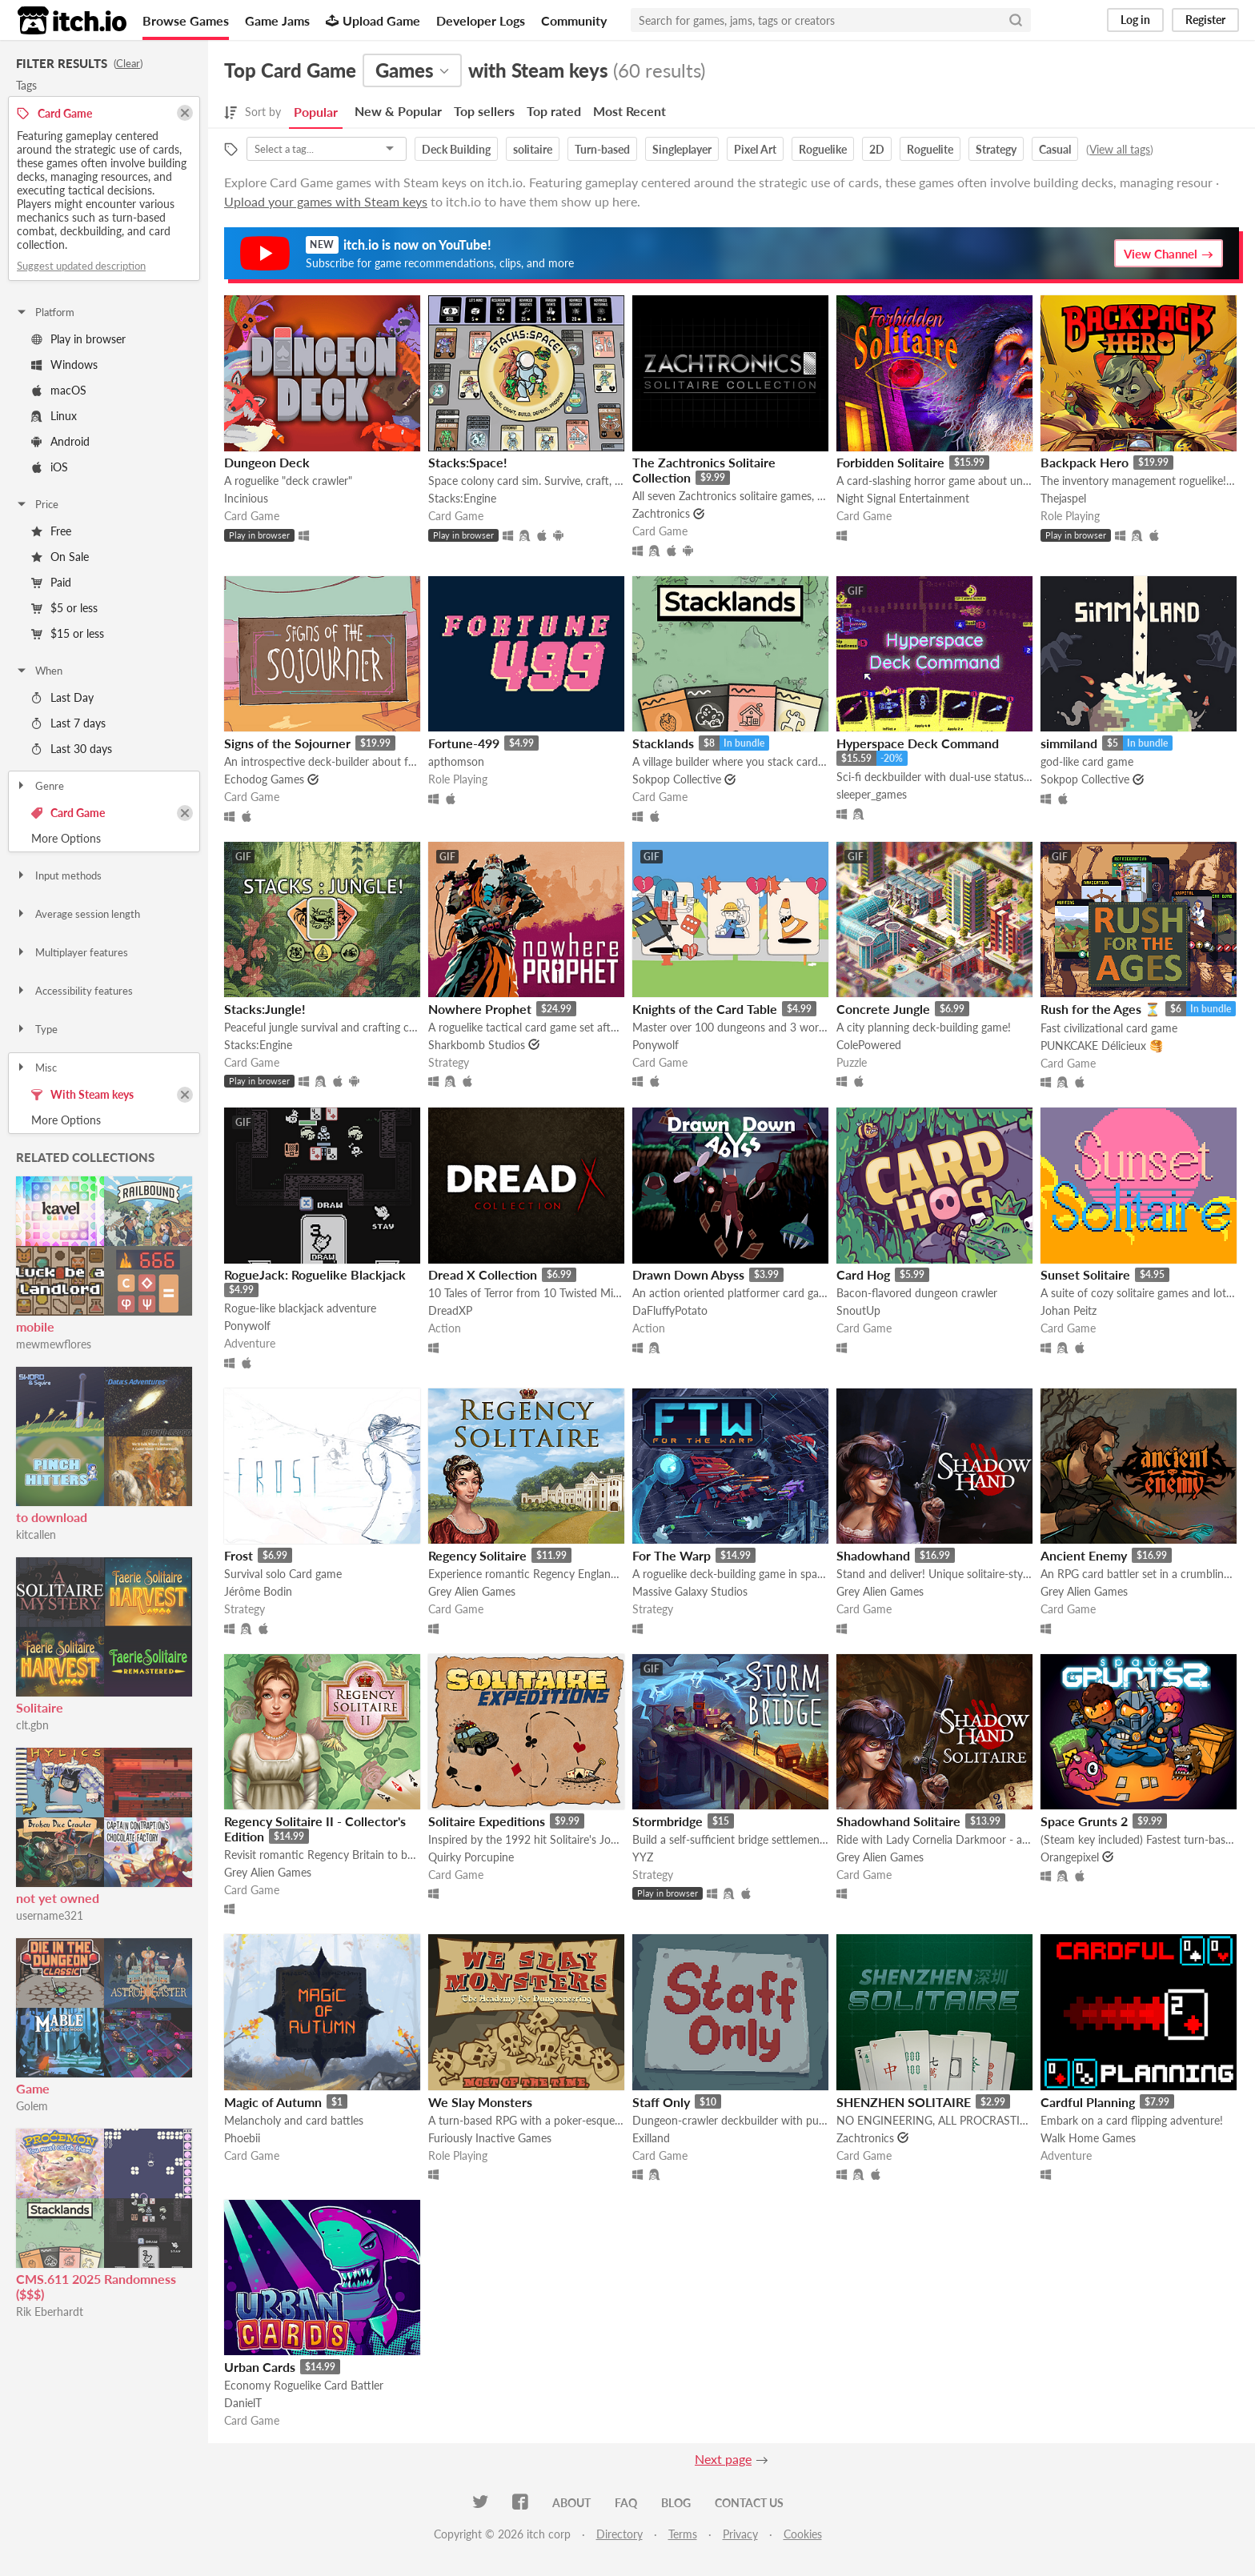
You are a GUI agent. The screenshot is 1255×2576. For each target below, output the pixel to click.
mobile (35, 1326)
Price (36, 504)
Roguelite (930, 149)
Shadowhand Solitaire (898, 1821)
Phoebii (242, 2138)
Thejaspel (1063, 498)
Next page (723, 2458)
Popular (316, 111)
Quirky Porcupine (471, 1857)
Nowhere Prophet (479, 1008)
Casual (1055, 149)
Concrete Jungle (883, 1008)
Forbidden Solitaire (890, 462)
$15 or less (67, 633)
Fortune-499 (463, 743)
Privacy (740, 2534)
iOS (49, 467)
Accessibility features (74, 990)
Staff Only (661, 2101)
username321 (49, 1915)
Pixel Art (755, 149)
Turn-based (602, 149)
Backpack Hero (1084, 462)
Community (574, 20)
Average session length (77, 913)
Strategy (996, 149)
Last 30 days (71, 748)
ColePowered (868, 1045)
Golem (32, 2106)
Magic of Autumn (273, 2101)
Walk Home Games (1088, 2138)
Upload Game (373, 20)
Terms (682, 2534)
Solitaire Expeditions (486, 1821)
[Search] (1015, 20)
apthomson (456, 761)
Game (33, 2088)
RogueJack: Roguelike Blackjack (315, 1274)
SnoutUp (858, 1310)
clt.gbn (32, 1725)
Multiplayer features (71, 952)
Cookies (803, 2534)
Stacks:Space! (467, 462)
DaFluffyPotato (670, 1310)
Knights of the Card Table (704, 1008)
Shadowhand (873, 1555)
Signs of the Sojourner (287, 743)
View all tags (1119, 149)
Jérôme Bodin (258, 1591)
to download (51, 1516)
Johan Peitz (1068, 1310)
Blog (676, 2503)
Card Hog (863, 1274)
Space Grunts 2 (1084, 1821)
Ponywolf (655, 1045)
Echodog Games (264, 779)
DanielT (243, 2403)
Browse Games (185, 20)
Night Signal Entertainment (902, 498)
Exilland (651, 2138)
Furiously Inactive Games (489, 2138)
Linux (54, 416)
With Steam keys (82, 1094)
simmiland (1068, 743)
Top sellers (484, 110)
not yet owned (57, 1897)
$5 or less (64, 608)
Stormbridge (667, 1821)
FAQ (626, 2503)
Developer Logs (480, 20)
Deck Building (456, 149)
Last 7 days (68, 723)
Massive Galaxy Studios (690, 1591)
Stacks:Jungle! (265, 1008)
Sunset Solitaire (1085, 1274)
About (571, 2503)
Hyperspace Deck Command (917, 743)
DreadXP (450, 1310)
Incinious (246, 498)
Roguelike (823, 149)
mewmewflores (53, 1344)
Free (51, 531)
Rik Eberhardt (49, 2311)
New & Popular (398, 110)
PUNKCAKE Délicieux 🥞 (1101, 1045)
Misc (36, 1067)
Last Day (62, 697)
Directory (619, 2534)
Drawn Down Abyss (688, 1274)
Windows (64, 364)
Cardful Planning (1087, 2101)
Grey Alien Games (471, 1591)
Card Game (68, 812)
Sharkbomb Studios (476, 1045)
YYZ (642, 1857)
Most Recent (629, 110)
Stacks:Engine (462, 498)
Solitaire (39, 1707)
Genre (39, 785)
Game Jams (277, 20)
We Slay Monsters (480, 2101)
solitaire (532, 149)
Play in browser (78, 339)
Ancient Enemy (1083, 1555)
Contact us (749, 2503)
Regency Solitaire (477, 1555)
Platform (44, 312)
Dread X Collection (482, 1274)
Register (1205, 19)
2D (876, 149)
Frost (238, 1555)
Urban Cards (259, 2366)
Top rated (554, 110)
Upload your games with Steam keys (325, 201)
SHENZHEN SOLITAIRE (903, 2101)
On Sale (60, 556)
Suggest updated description (81, 265)
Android (60, 441)
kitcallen (36, 1534)
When (38, 670)
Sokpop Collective (676, 779)
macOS (58, 390)
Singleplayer (682, 149)
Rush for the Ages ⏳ (1100, 1008)
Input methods (58, 875)
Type (36, 1029)
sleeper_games (871, 794)
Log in (1135, 19)
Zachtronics (661, 513)
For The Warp (671, 1555)
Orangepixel (1069, 1857)
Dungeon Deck (267, 462)
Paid (51, 582)
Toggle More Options (104, 838)
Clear (128, 63)
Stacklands (663, 743)
